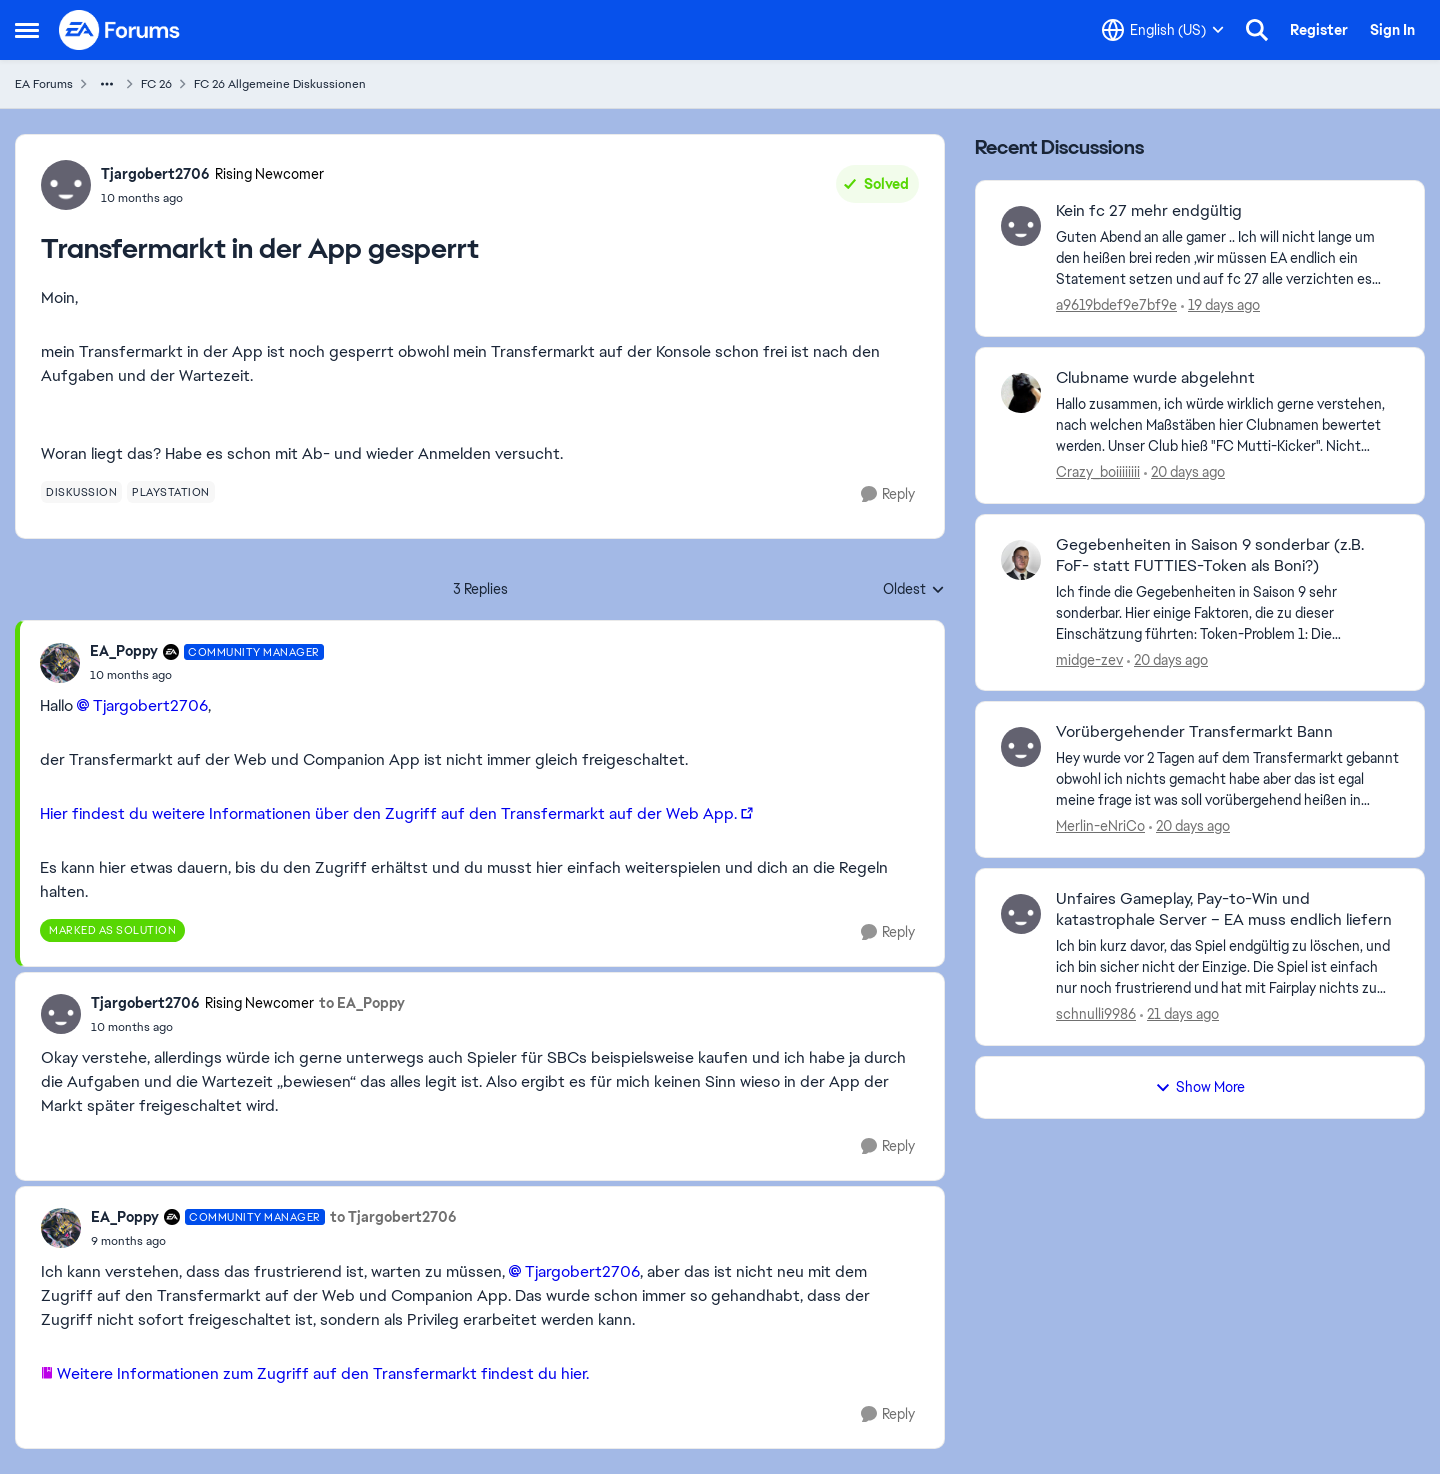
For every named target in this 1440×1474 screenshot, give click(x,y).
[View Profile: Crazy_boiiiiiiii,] (1021, 393)
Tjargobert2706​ (150, 705)
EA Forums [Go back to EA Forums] (44, 84)
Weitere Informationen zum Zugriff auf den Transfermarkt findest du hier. (325, 1373)
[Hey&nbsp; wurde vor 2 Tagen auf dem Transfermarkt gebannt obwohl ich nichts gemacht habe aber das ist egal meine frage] (1227, 779)
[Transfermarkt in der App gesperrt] (207, 675)
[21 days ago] (1179, 1014)
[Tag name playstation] (171, 492)
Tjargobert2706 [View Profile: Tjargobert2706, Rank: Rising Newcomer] (155, 174)
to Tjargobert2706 (393, 1217)
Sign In (1392, 30)
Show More (1200, 1087)
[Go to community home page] (120, 30)
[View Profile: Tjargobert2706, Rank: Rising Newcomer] (66, 185)
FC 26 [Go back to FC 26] (156, 84)
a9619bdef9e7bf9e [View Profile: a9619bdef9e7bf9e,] (1116, 305)
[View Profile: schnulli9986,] (1021, 914)
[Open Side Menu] (27, 30)
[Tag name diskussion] (81, 492)
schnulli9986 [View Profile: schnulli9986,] (1096, 1014)
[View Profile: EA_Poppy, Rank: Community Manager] (60, 663)
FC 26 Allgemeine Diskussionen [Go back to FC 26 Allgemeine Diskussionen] (280, 84)
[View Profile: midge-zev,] (1021, 560)
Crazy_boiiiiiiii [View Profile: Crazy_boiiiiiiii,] (1098, 472)
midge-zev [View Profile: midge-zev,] (1089, 659)
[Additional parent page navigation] (107, 84)
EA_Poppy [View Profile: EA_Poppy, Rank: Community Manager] (124, 651)
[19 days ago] (1220, 305)
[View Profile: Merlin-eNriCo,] (1021, 747)
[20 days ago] (1184, 472)
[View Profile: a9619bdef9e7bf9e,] (1021, 226)
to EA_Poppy (362, 1003)
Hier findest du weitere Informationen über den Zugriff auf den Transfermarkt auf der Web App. (388, 813)
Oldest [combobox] (914, 590)
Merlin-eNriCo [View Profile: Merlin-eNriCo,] (1100, 826)
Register (1319, 30)
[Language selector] (1163, 30)
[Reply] (888, 494)
